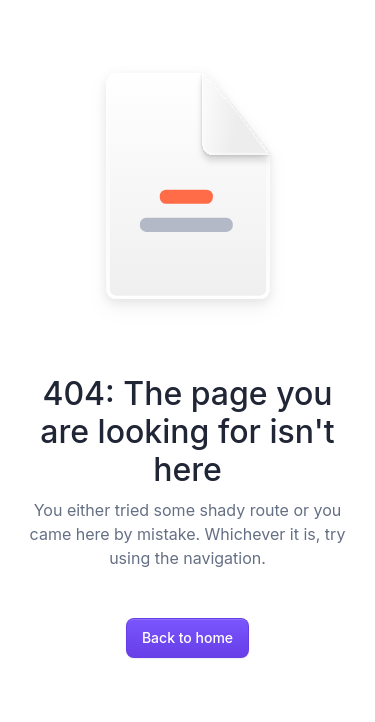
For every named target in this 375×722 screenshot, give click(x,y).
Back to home (187, 637)
